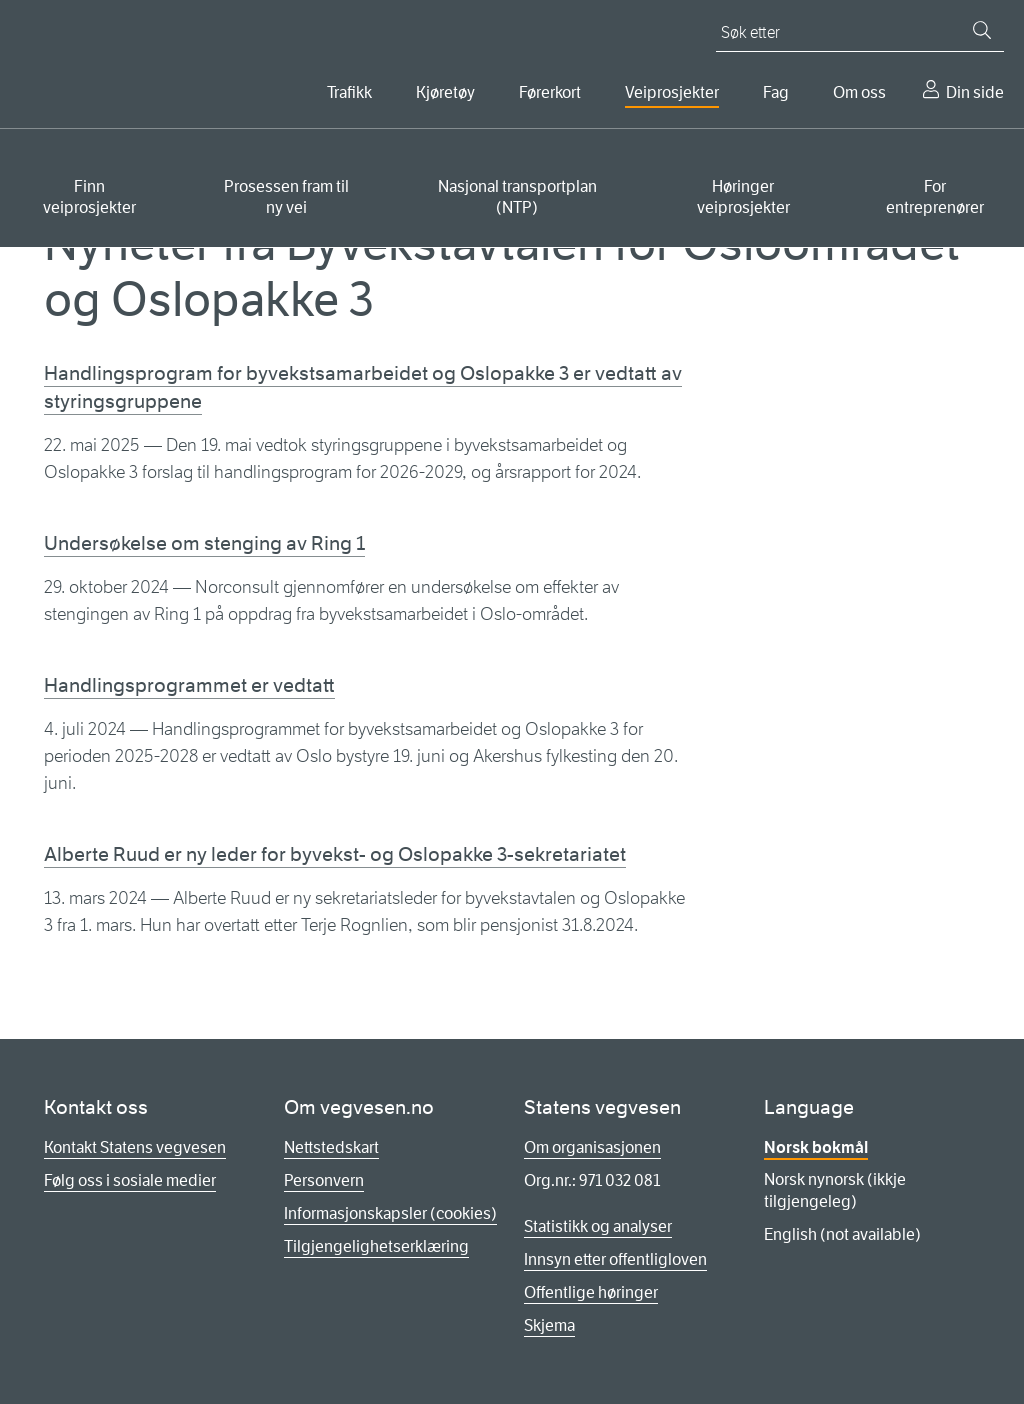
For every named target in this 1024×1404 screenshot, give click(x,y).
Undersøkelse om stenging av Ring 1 (204, 543)
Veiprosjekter (672, 92)
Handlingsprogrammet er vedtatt (189, 685)
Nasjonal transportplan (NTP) (517, 197)
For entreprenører (935, 197)
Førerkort (550, 92)
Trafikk (349, 92)
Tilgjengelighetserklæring (376, 1246)
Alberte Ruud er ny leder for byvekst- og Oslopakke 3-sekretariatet (335, 854)
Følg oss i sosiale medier (130, 1180)
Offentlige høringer (591, 1292)
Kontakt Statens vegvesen (135, 1147)
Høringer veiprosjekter (743, 197)
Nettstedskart (331, 1147)
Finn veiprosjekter (89, 197)
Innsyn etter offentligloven (615, 1259)
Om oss (859, 92)
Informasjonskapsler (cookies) (390, 1213)
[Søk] (982, 30)
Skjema (549, 1325)
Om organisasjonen (592, 1147)
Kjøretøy (445, 92)
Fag (776, 92)
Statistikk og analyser (598, 1226)
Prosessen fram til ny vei (286, 197)
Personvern (324, 1180)
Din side (975, 92)
